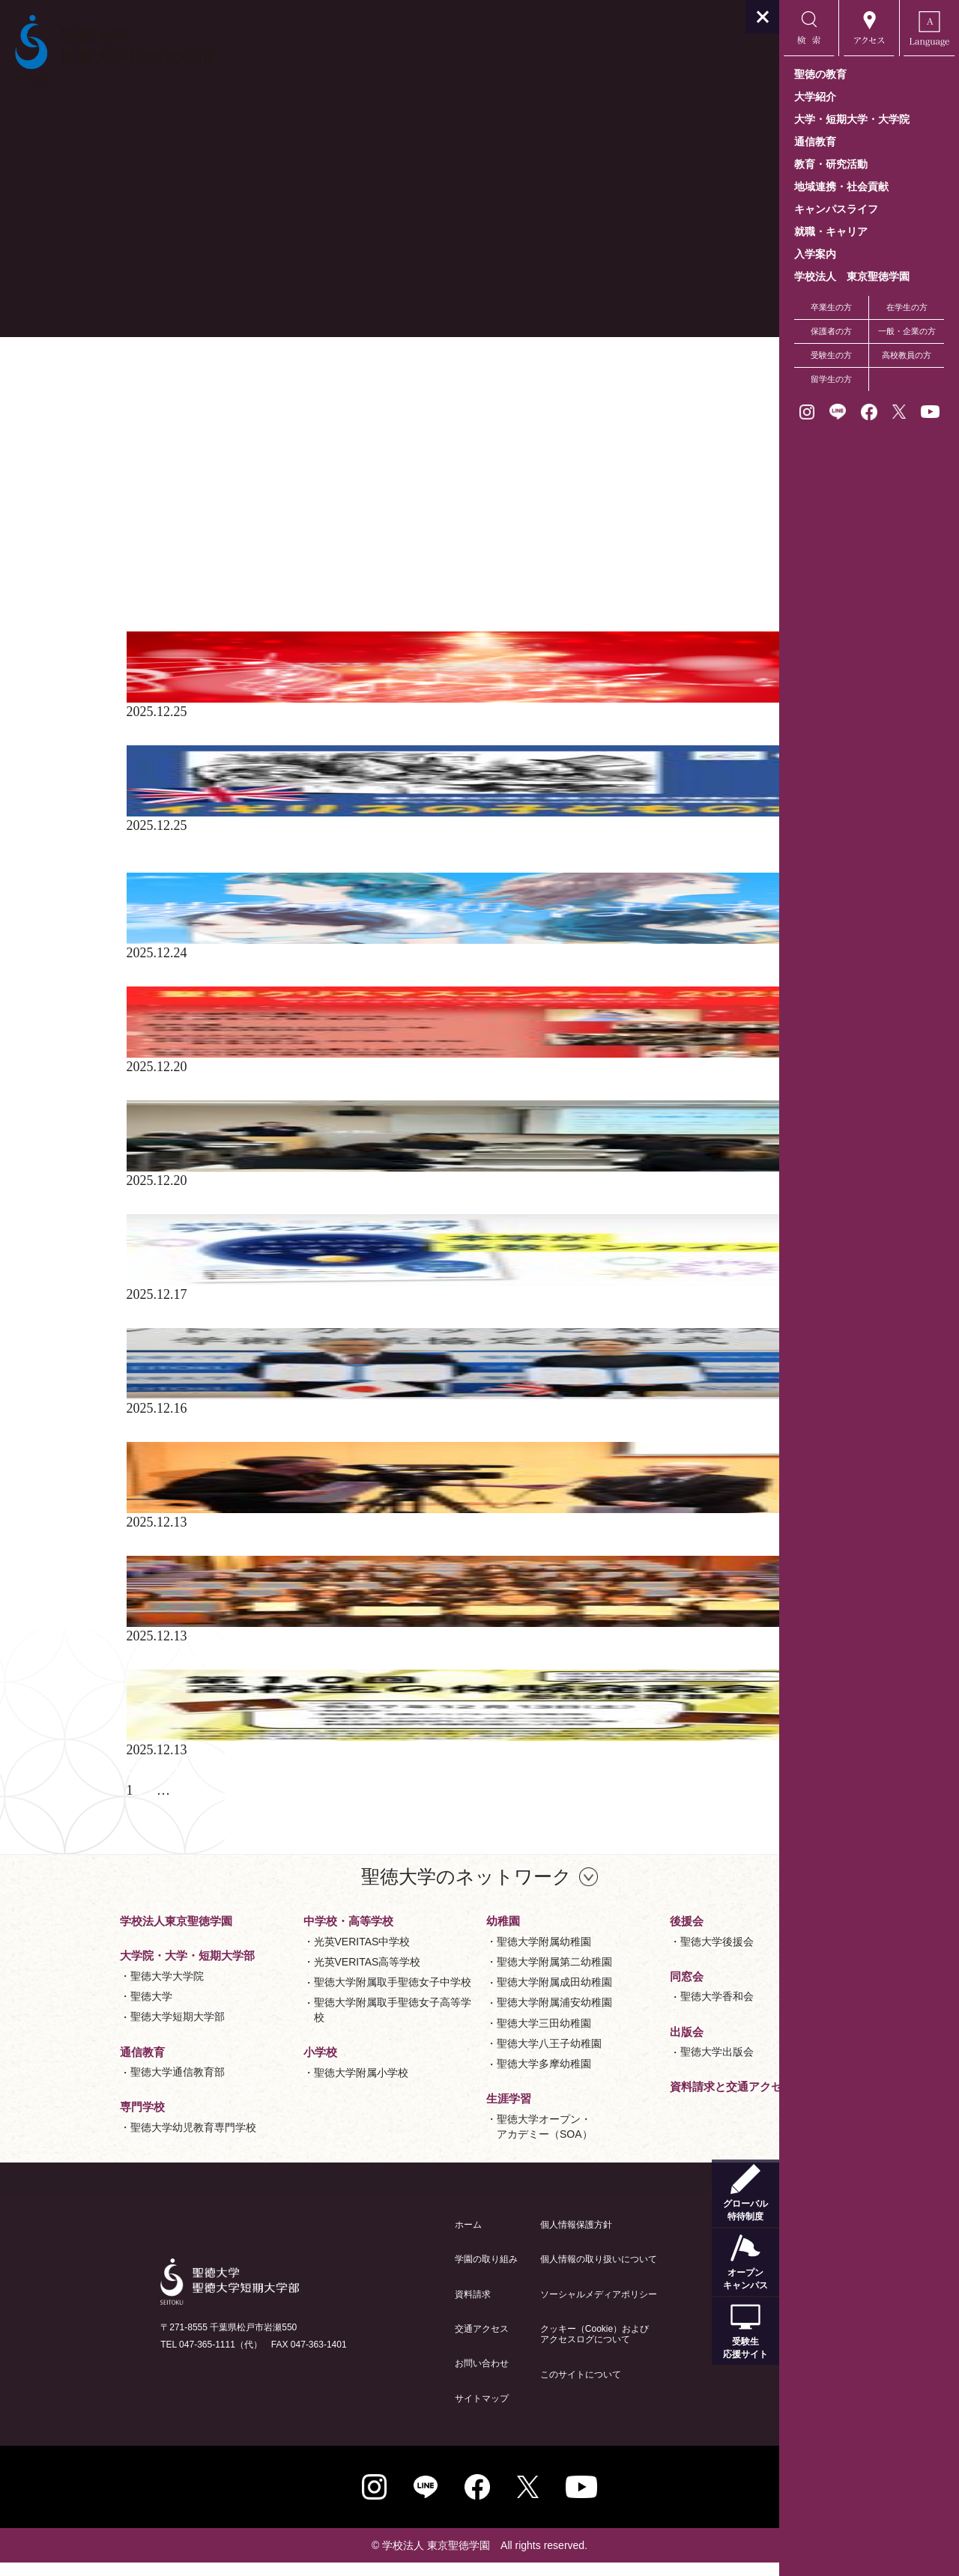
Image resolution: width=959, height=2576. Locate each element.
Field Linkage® (147, 462)
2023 (118, 597)
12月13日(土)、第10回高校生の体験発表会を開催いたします (285, 1790)
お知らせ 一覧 (154, 355)
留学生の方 (831, 379)
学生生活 (132, 503)
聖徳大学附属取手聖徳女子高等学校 (302, 2023)
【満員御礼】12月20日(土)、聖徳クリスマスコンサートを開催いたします (325, 1093)
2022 (118, 584)
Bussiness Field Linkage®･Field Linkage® (222, 435)
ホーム (378, 2238)
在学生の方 (907, 307)
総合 (118, 476)
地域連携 (132, 516)
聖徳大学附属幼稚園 (454, 1955)
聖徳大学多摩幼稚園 (454, 2077)
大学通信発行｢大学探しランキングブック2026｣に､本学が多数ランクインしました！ (358, 1321)
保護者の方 (831, 331)
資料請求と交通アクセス (642, 2100)
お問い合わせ (392, 2377)
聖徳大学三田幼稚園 (454, 2037)
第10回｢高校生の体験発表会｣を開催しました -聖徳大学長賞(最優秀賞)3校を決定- (348, 1676)
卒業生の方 (831, 307)
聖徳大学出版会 (627, 2065)
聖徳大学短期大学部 (87, 2030)
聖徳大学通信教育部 (87, 2085)
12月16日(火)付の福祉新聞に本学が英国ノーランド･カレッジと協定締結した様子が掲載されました (389, 1442)
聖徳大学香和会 (627, 2010)
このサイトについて (490, 2388)
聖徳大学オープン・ (455, 2141)
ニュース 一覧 (154, 368)
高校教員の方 (906, 355)
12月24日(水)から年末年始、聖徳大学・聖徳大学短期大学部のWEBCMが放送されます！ (371, 979)
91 (159, 1803)
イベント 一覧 (154, 382)
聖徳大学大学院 (77, 1989)
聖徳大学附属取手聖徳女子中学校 (302, 1995)
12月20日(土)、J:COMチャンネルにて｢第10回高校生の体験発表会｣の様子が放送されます (372, 1562)
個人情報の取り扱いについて (508, 2272)
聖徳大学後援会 (627, 1955)
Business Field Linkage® (173, 449)
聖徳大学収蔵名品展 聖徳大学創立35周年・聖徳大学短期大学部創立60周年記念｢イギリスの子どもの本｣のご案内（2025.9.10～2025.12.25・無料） (386, 859)
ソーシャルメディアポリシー (508, 2308)
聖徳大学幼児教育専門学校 (103, 2141)
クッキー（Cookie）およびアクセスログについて (504, 2347)
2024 (118, 624)
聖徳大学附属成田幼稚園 (464, 1995)
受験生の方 (831, 355)
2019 (118, 543)
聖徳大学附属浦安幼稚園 (464, 2016)
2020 (118, 557)
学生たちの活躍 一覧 (174, 395)
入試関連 (132, 530)
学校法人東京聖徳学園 (86, 1934)
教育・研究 (138, 489)
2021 (118, 570)
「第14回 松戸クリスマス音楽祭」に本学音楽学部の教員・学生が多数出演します (349, 738)
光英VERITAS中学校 (272, 1955)
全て (118, 408)
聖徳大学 (61, 2010)
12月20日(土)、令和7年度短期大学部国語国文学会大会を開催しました (315, 1207)
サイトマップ (392, 2412)
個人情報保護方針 (486, 2238)
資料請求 (383, 2308)
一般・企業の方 (907, 331)
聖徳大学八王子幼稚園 (459, 2057)
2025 (118, 611)
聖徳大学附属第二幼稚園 (464, 1975)
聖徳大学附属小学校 (271, 2086)
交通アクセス (392, 2342)
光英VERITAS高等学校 (277, 1975)
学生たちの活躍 (152, 422)
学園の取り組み (396, 2272)
